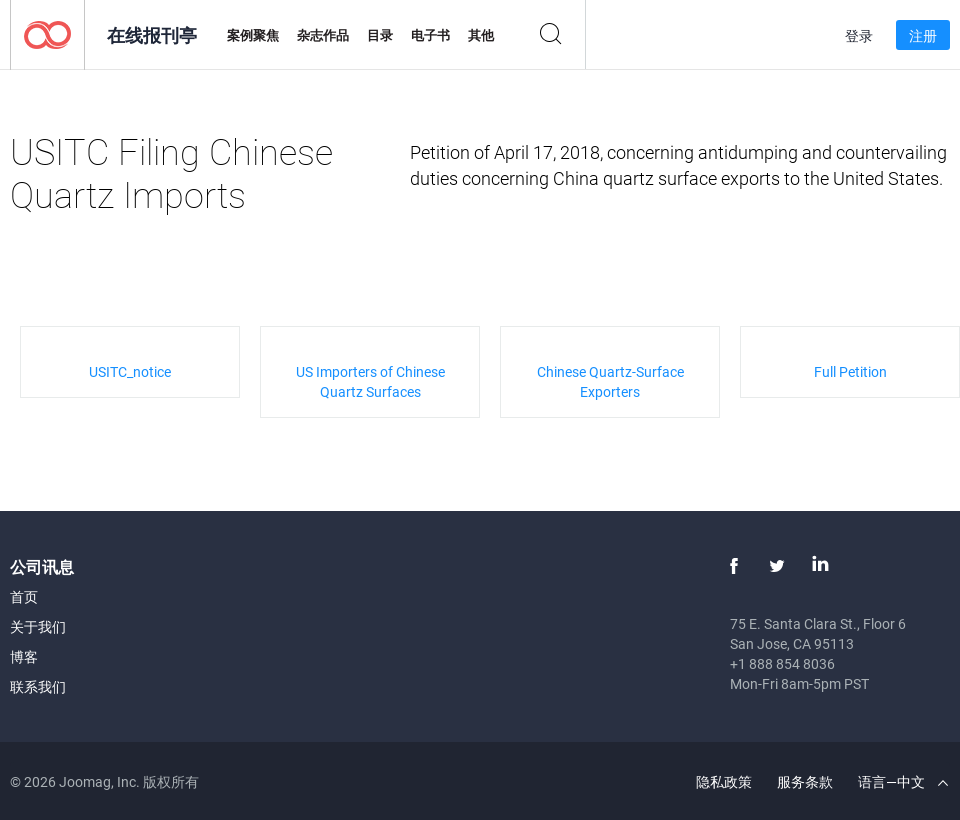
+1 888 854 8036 (782, 663)
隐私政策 (724, 781)
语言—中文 (903, 781)
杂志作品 (323, 35)
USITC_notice (130, 371)
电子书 (430, 35)
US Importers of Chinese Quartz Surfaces (370, 381)
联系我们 (38, 686)
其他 (481, 35)
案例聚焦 (253, 35)
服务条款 (805, 781)
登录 (859, 35)
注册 (923, 35)
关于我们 (38, 626)
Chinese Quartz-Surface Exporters (610, 381)
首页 (24, 596)
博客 (24, 656)
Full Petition (850, 371)
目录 (380, 35)
